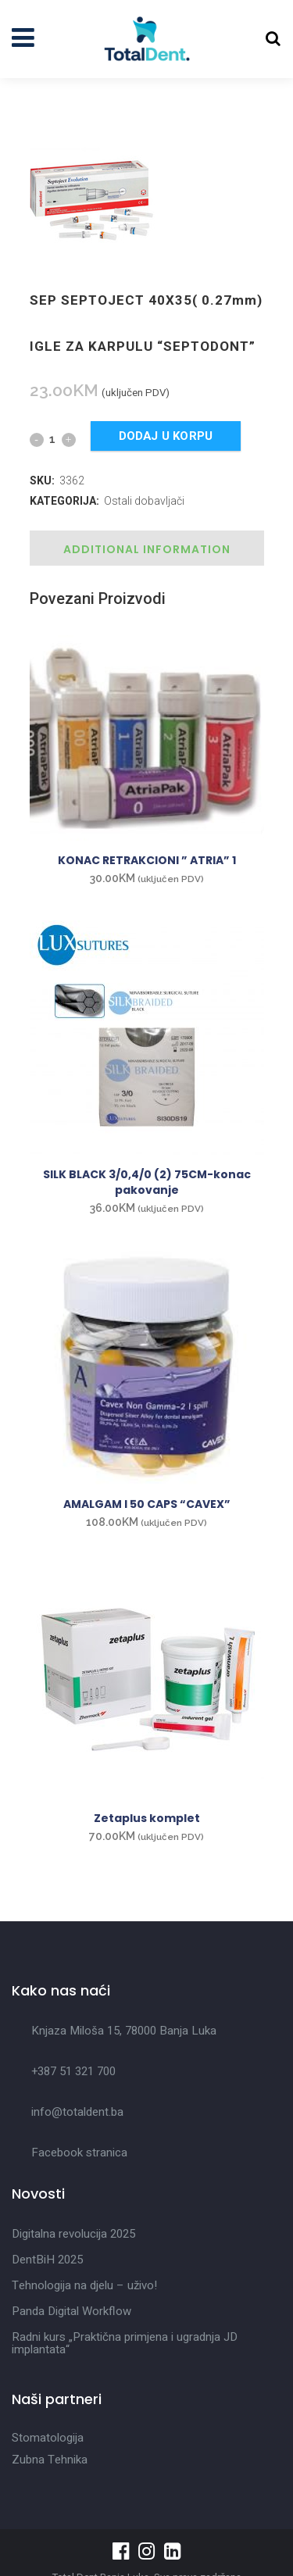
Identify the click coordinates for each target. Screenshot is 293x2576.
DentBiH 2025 (47, 2259)
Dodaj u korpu (166, 436)
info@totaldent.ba (77, 2112)
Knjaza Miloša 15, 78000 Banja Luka (123, 2030)
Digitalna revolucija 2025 (73, 2234)
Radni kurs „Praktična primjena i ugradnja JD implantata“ (125, 2343)
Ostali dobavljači (144, 501)
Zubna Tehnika (50, 2459)
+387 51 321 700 (73, 2071)
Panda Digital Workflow (71, 2311)
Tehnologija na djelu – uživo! (84, 2285)
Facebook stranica (79, 2152)
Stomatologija (48, 2437)
